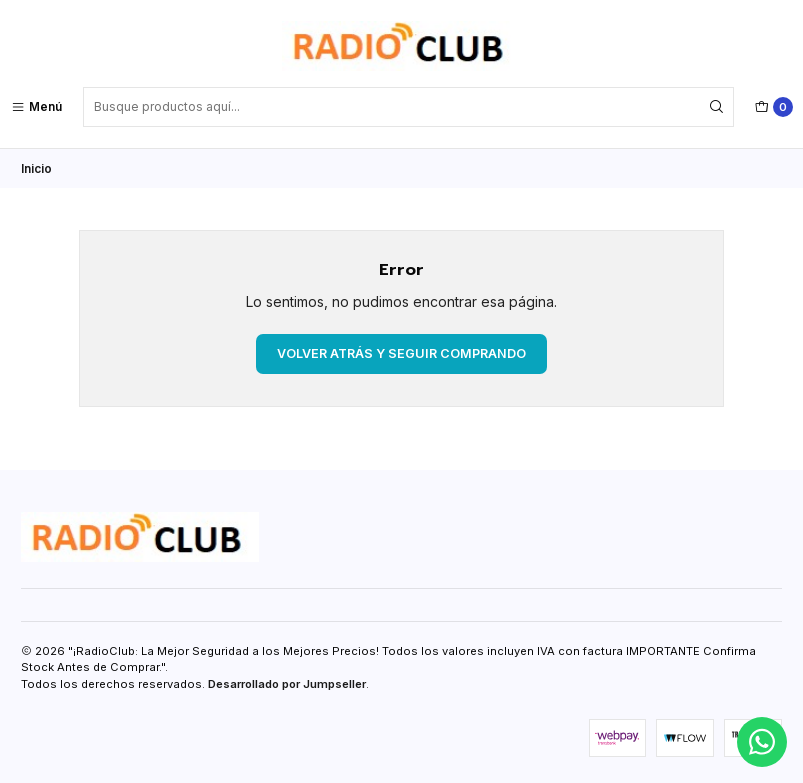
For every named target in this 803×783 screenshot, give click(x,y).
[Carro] (774, 107)
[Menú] (36, 107)
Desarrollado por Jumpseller (287, 684)
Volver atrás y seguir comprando (401, 352)
